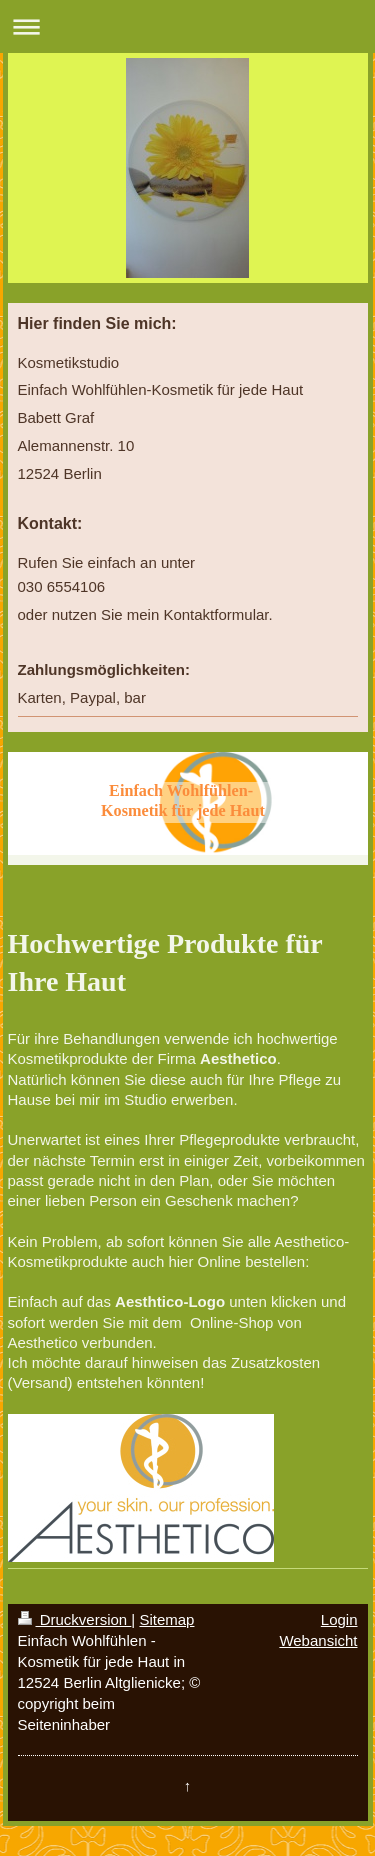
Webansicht (318, 1640)
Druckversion (75, 1619)
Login (339, 1619)
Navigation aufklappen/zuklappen (187, 26)
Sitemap (166, 1619)
